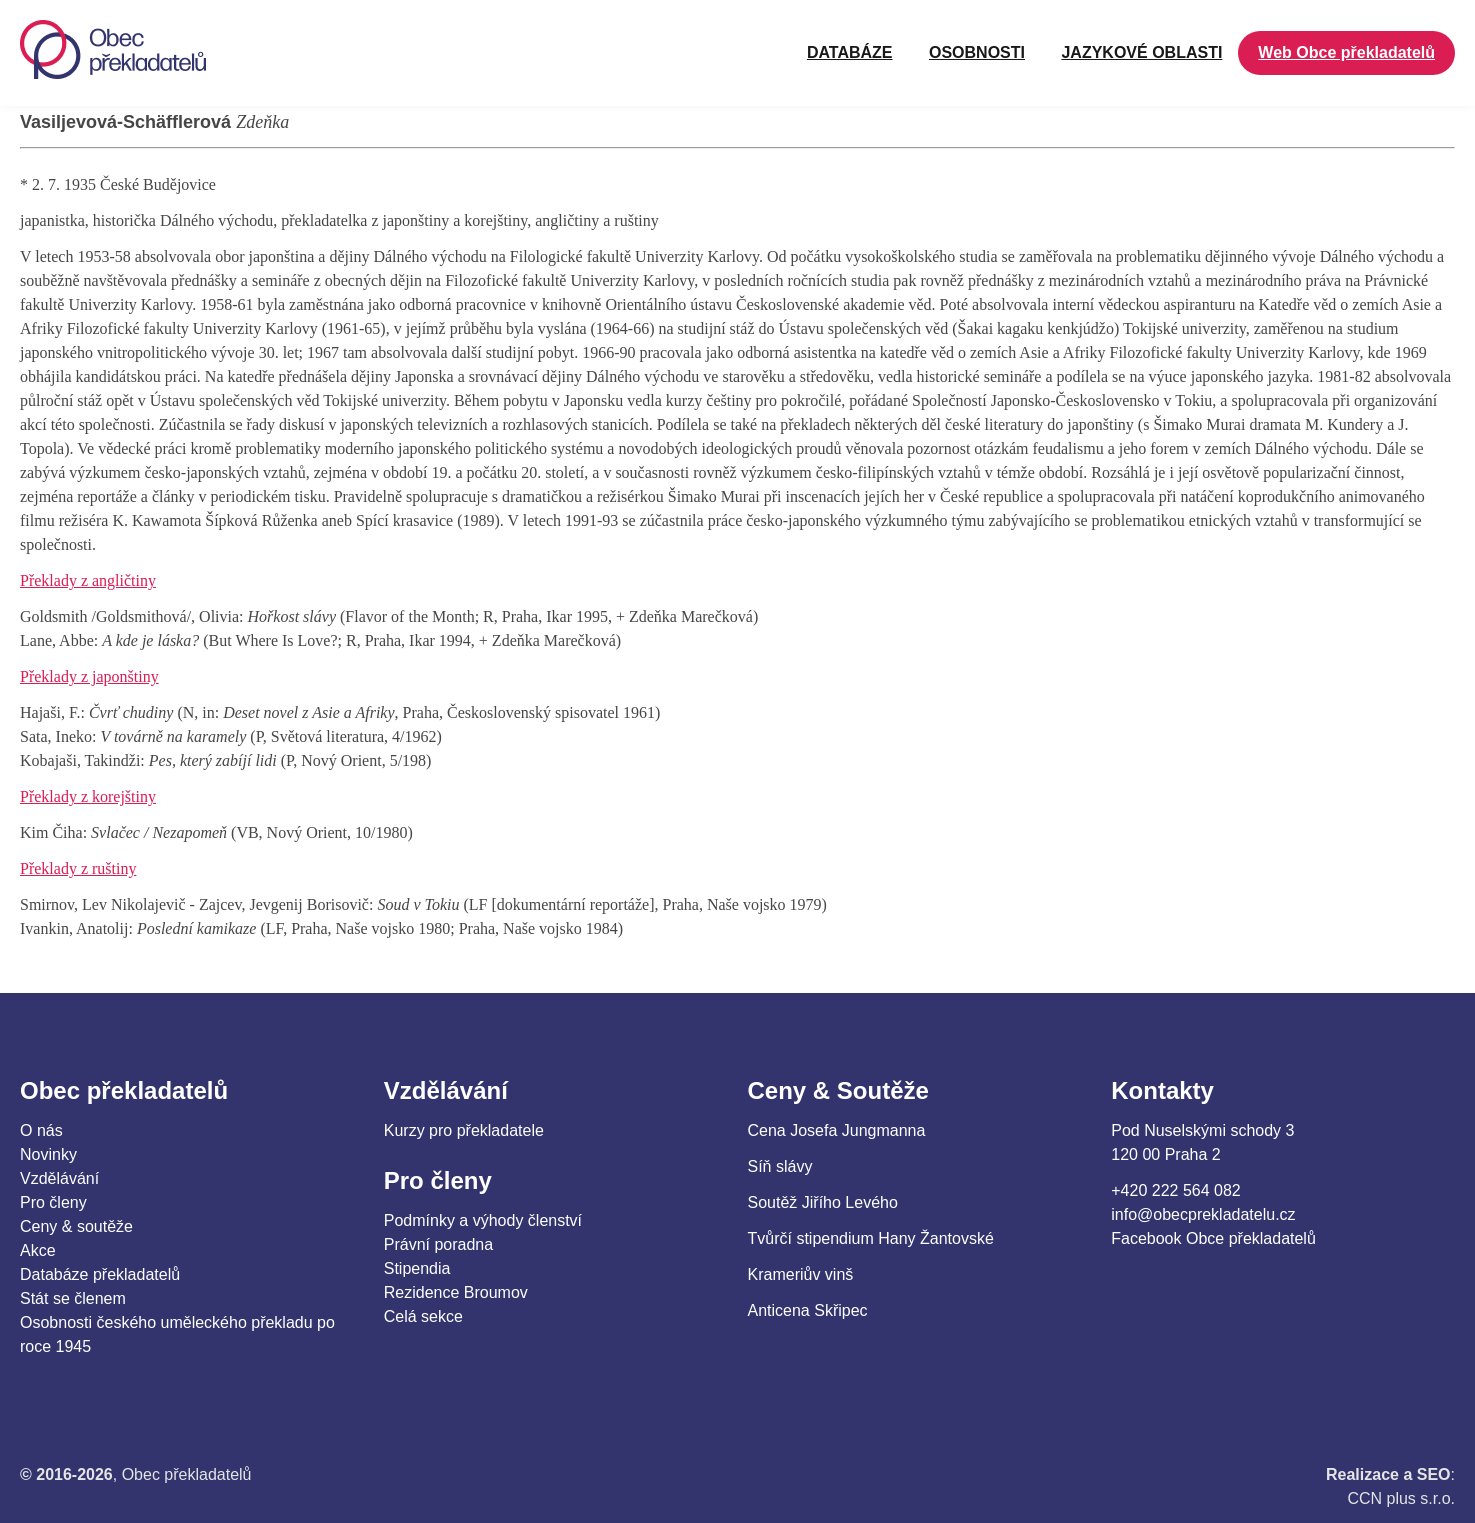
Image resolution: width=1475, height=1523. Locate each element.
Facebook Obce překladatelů (1213, 1238)
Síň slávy (780, 1166)
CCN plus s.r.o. (1401, 1498)
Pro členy (53, 1202)
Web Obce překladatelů (1346, 52)
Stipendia (417, 1268)
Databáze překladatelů (100, 1274)
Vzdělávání (59, 1178)
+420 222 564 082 (1175, 1190)
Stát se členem (73, 1298)
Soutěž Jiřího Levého (823, 1202)
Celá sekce (423, 1316)
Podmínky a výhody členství (483, 1220)
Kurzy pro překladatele (464, 1130)
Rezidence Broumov (456, 1292)
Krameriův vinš (801, 1274)
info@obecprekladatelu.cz (1203, 1214)
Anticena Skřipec (808, 1310)
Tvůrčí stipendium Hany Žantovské (871, 1238)
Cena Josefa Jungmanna (837, 1130)
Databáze (850, 52)
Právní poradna (438, 1244)
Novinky (48, 1154)
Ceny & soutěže (76, 1226)
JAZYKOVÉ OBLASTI (1141, 52)
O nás (41, 1130)
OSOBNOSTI (977, 52)
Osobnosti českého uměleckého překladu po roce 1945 (177, 1334)
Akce (38, 1250)
